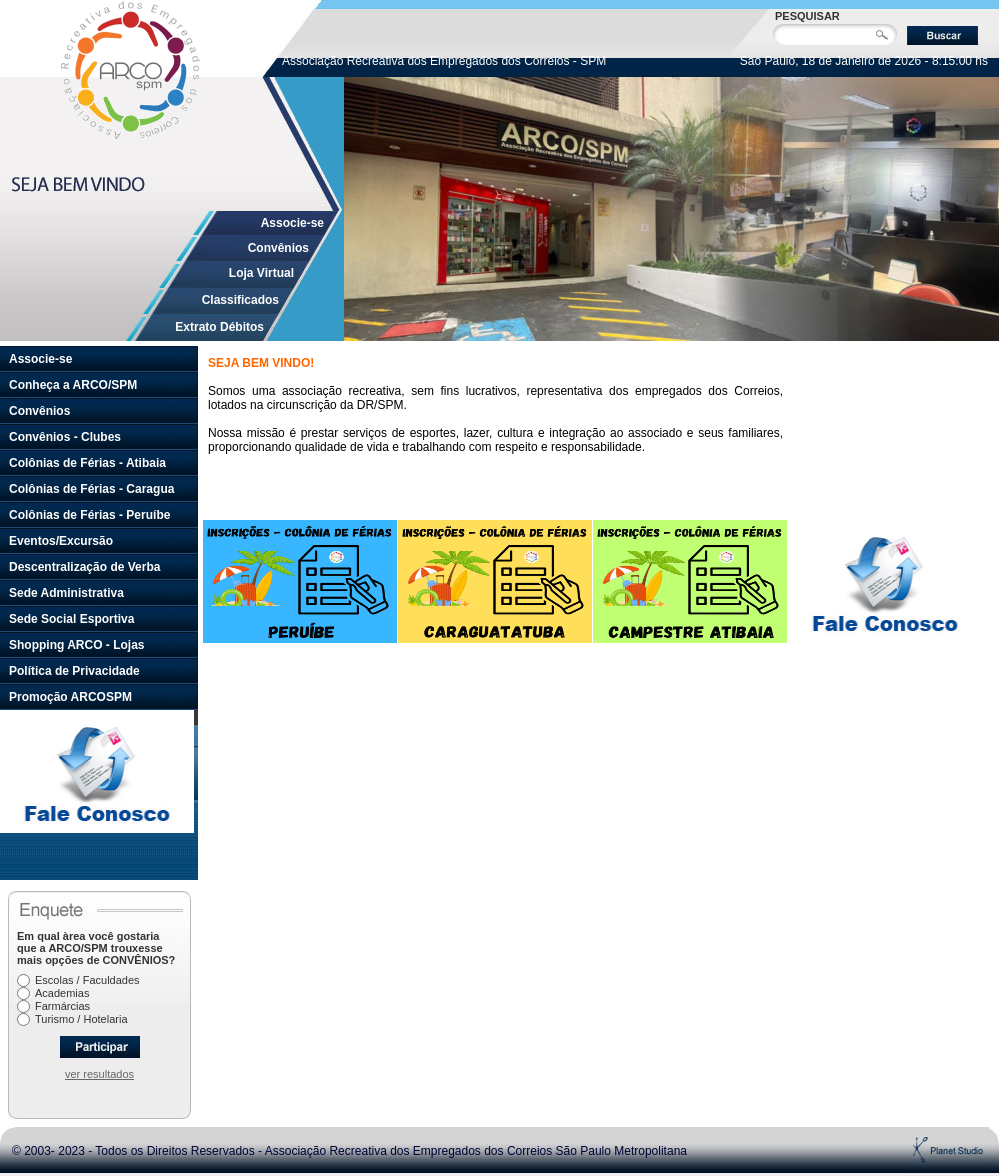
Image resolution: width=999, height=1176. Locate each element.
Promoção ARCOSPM (70, 697)
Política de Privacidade (74, 671)
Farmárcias (62, 1006)
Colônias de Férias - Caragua (91, 489)
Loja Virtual (261, 273)
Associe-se (292, 223)
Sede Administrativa (66, 593)
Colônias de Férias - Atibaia (87, 463)
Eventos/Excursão (61, 541)
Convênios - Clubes (65, 437)
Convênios (278, 248)
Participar (100, 1047)
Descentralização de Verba (84, 567)
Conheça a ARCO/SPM (73, 385)
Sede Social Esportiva (71, 619)
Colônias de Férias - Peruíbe (89, 515)
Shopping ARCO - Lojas (77, 645)
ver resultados (99, 1074)
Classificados (240, 300)
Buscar (942, 35)
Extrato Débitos (219, 327)
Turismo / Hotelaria (81, 1019)
